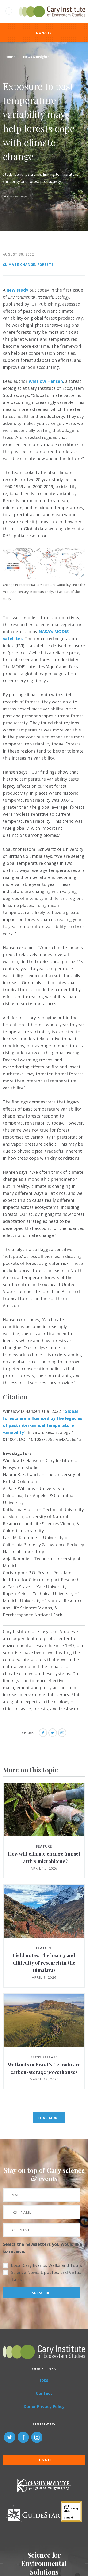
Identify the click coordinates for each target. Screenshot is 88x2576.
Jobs (44, 2380)
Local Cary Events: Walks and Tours (46, 2265)
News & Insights (36, 57)
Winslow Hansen (46, 381)
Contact (44, 2393)
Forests (46, 264)
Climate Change (19, 264)
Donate (44, 32)
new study (17, 290)
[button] (44, 578)
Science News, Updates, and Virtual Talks (47, 2275)
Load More (49, 2118)
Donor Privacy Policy (44, 2406)
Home (10, 57)
